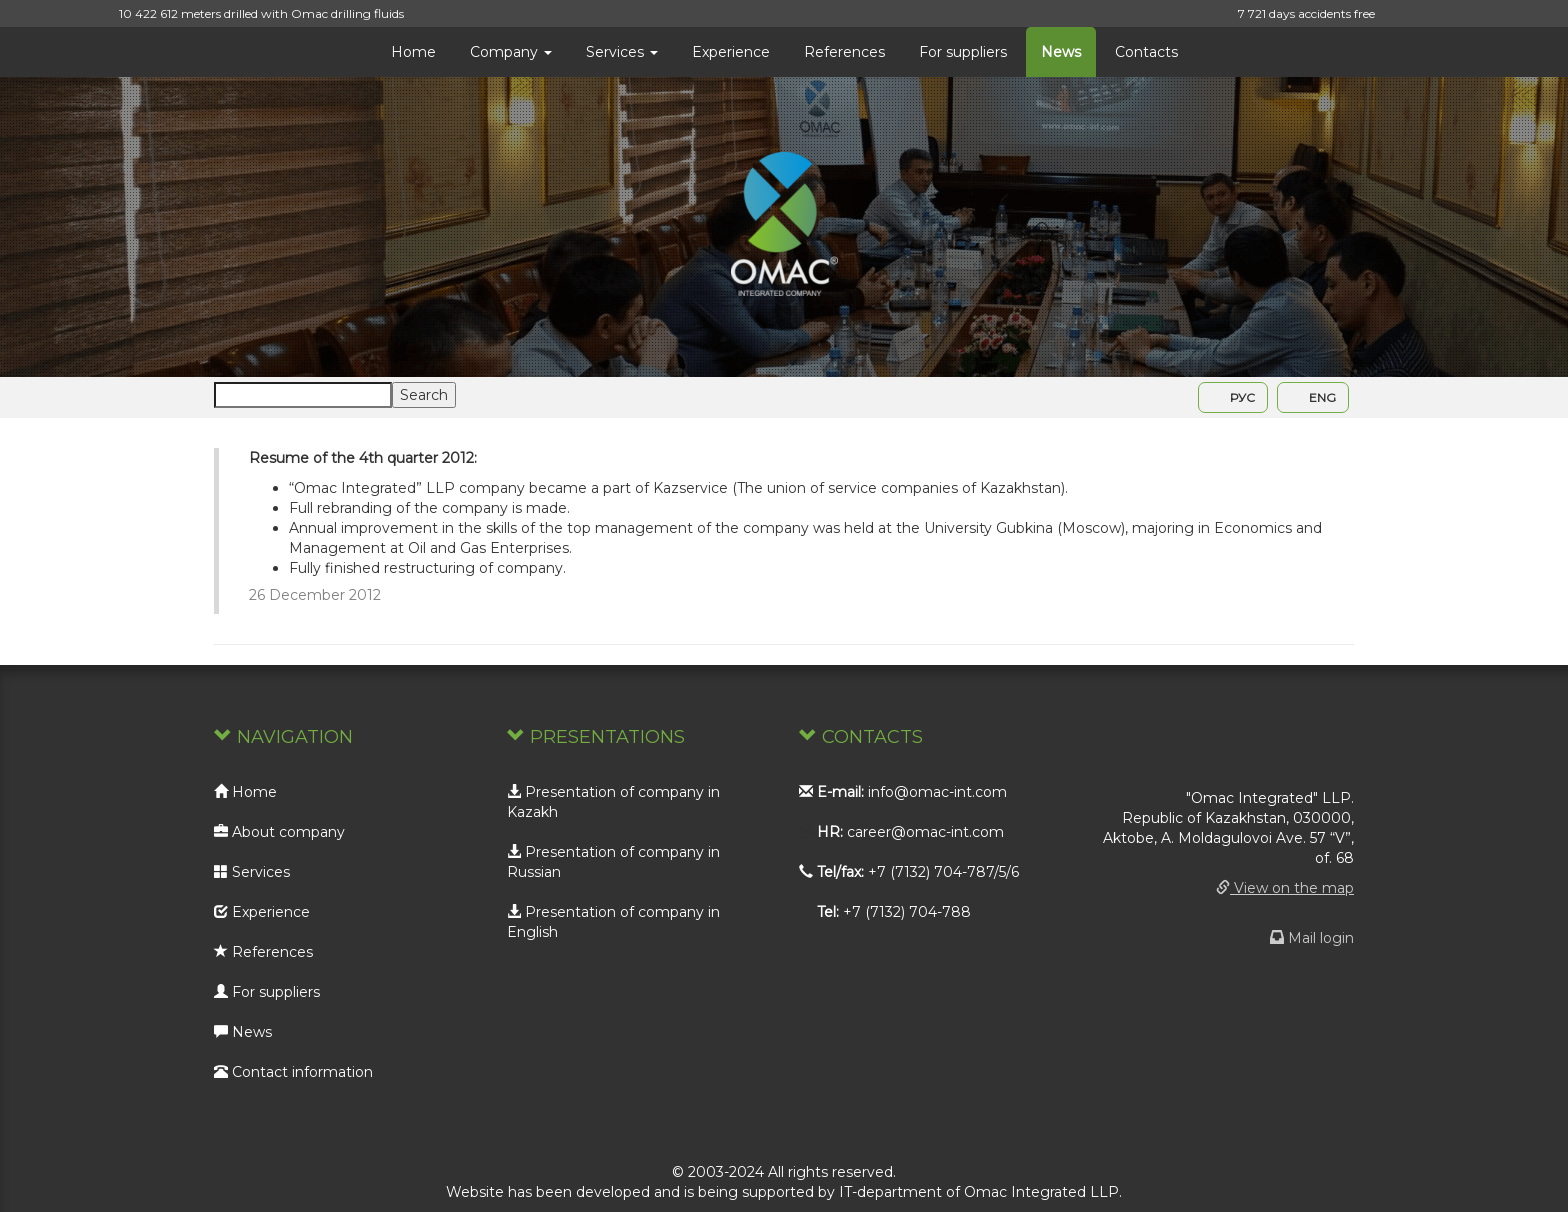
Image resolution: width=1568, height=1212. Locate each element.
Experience (731, 52)
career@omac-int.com (925, 832)
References (844, 52)
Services (622, 52)
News (1061, 52)
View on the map (1285, 888)
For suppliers (963, 52)
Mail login (1312, 938)
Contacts (1146, 52)
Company (511, 52)
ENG (1313, 397)
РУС (1233, 397)
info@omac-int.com (937, 792)
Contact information (293, 1072)
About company (279, 832)
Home (413, 52)
